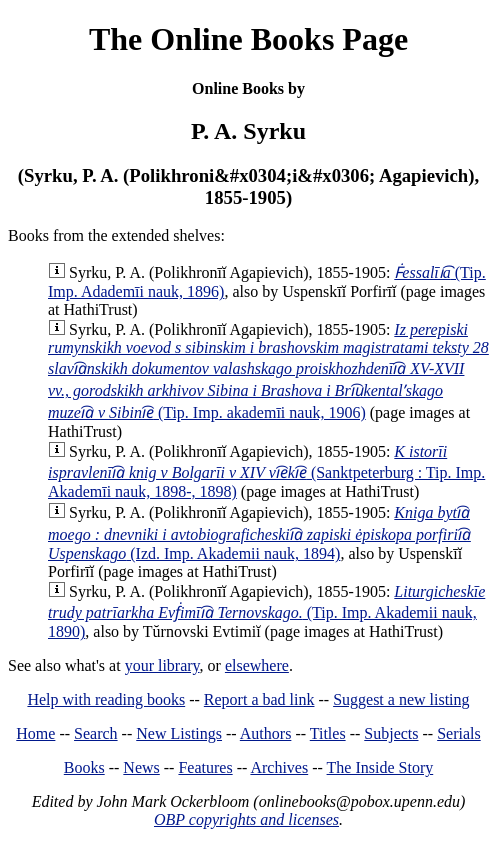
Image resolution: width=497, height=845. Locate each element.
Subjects (391, 733)
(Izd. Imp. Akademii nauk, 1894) (259, 533)
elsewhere (257, 665)
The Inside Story (380, 767)
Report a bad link (259, 699)
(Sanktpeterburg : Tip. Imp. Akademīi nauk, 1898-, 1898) (266, 471)
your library (162, 665)
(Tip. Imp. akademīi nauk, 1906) (268, 371)
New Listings (179, 733)
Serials (459, 733)
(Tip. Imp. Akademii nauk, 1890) (266, 611)
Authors (266, 733)
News (141, 767)
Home (35, 733)
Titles (328, 733)
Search (96, 733)
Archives (279, 767)
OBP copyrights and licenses (246, 819)
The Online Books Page (248, 39)
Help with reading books (106, 699)
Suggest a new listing (401, 699)
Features (205, 767)
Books (84, 767)
